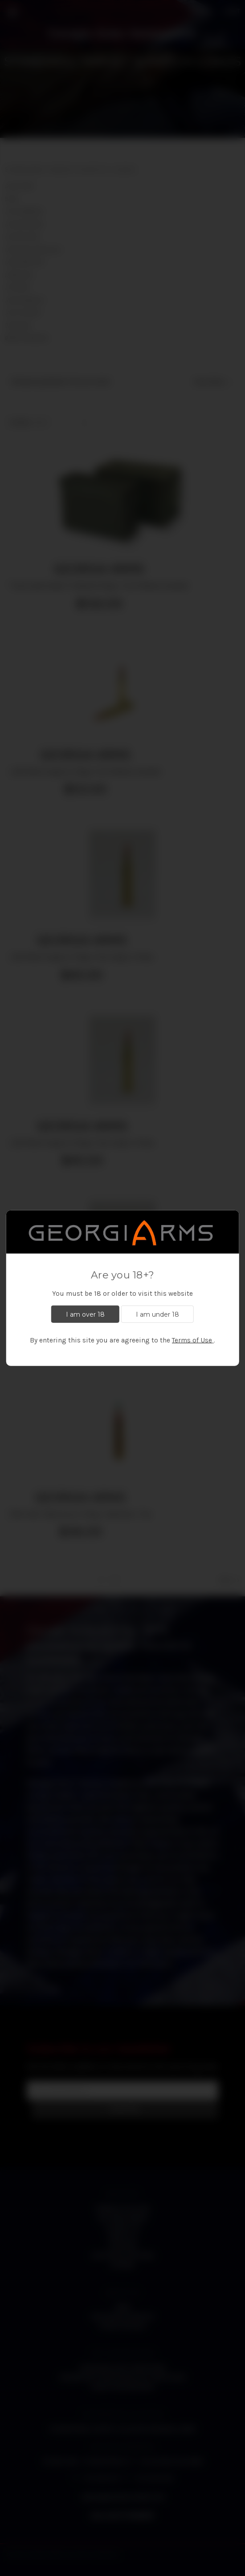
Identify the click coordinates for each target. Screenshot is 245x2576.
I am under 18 (157, 1314)
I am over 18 (85, 1314)
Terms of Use (192, 1340)
